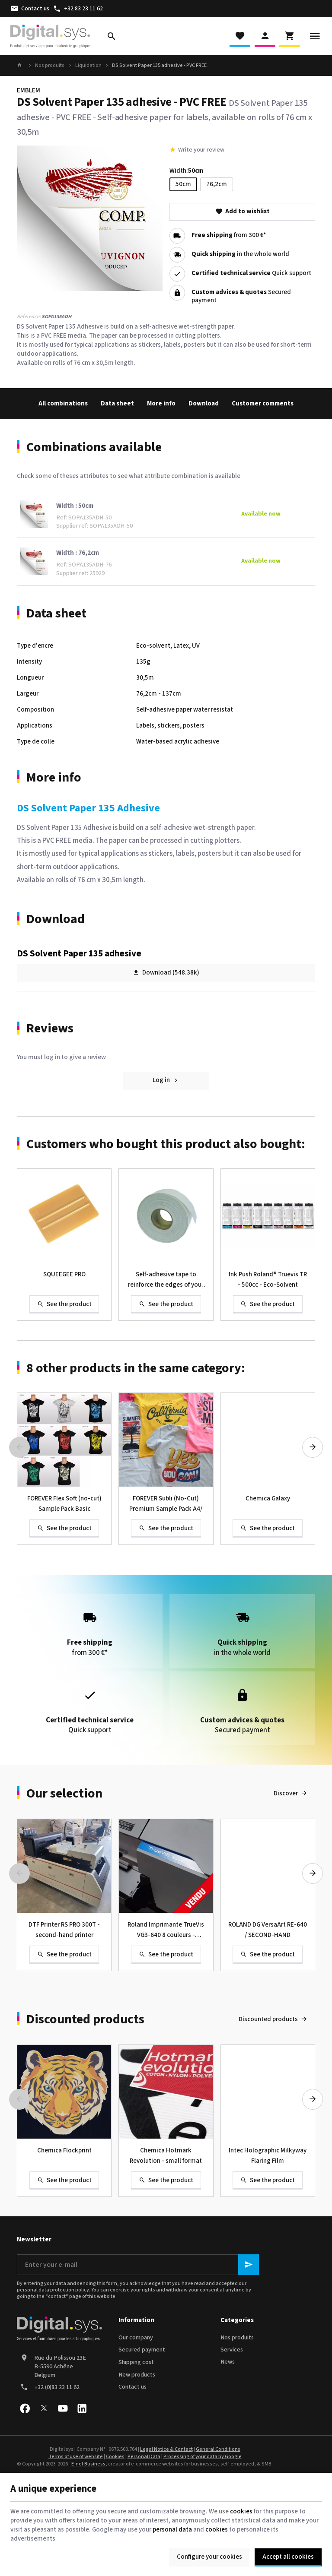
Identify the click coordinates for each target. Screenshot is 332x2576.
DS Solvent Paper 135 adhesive (79, 953)
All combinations (63, 403)
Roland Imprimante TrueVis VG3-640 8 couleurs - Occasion (166, 1930)
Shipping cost (136, 2362)
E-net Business (88, 2464)
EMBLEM (28, 90)
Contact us (132, 2387)
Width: (186, 170)
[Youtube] (62, 2408)
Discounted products (85, 2019)
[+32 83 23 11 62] (78, 8)
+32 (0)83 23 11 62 (57, 2387)
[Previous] (19, 1447)
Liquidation (88, 65)
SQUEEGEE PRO (64, 1274)
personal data (172, 2529)
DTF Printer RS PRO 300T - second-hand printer (64, 1930)
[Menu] (314, 36)
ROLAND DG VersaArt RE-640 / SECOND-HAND (267, 1930)
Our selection (64, 1793)
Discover (286, 1793)
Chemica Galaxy (268, 1498)
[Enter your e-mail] (138, 2264)
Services (231, 2349)
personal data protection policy (53, 2290)
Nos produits (49, 65)
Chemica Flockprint (64, 2150)
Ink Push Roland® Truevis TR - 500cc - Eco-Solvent (268, 1279)
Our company (135, 2337)
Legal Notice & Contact (166, 2449)
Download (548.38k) (166, 972)
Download (203, 403)
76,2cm (216, 184)
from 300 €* (229, 235)
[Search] (111, 36)
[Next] (312, 1447)
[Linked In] (81, 2408)
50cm (183, 184)
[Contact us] (29, 8)
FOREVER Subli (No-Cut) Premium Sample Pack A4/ (165, 1503)
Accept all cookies (288, 2556)
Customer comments (263, 403)
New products (136, 2374)
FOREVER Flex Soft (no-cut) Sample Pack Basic (64, 1503)
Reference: (29, 316)
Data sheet (117, 403)
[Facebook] (24, 2408)
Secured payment (141, 2349)
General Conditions (218, 2449)
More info (161, 403)
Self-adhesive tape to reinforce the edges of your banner (166, 1280)
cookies (241, 2511)
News (227, 2362)
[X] (43, 2408)
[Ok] (248, 2264)
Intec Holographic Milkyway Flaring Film (267, 2155)
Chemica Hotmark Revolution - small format (166, 2155)
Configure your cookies (209, 2556)
